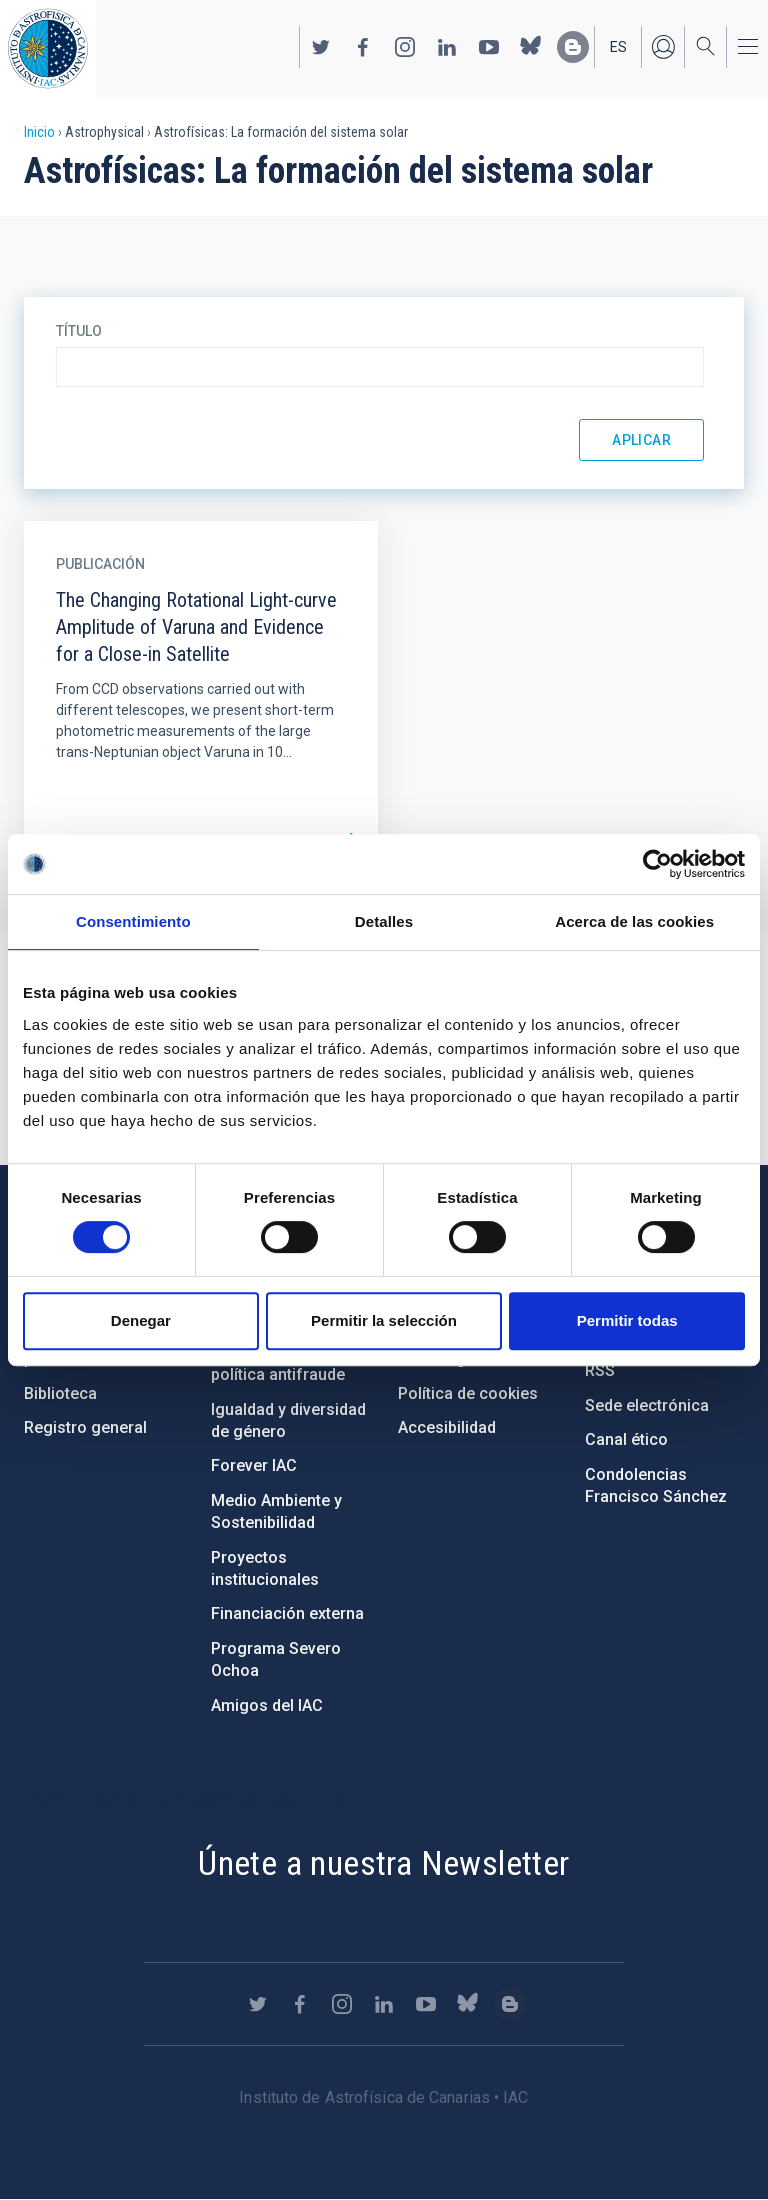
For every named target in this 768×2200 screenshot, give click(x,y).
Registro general (85, 1427)
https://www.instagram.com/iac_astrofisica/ (405, 47)
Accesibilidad (447, 1427)
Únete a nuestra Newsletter (383, 1863)
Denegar (141, 1320)
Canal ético (626, 1439)
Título (79, 331)
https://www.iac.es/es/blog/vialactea (573, 47)
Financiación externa (287, 1613)
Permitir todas (627, 1320)
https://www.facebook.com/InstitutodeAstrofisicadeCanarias (363, 47)
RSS (600, 1370)
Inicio (39, 132)
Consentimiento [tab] (133, 921)
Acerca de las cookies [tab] (634, 921)
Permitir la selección (384, 1320)
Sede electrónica (647, 1405)
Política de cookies (468, 1393)
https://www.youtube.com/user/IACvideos (489, 47)
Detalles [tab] (384, 921)
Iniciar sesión (663, 47)
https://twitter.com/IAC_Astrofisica (321, 47)
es (618, 47)
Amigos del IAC (267, 1705)
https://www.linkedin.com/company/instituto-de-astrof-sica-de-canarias (447, 47)
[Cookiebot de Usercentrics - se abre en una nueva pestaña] (657, 864)
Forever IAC (254, 1465)
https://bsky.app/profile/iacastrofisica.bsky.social (531, 47)
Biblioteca (60, 1393)
